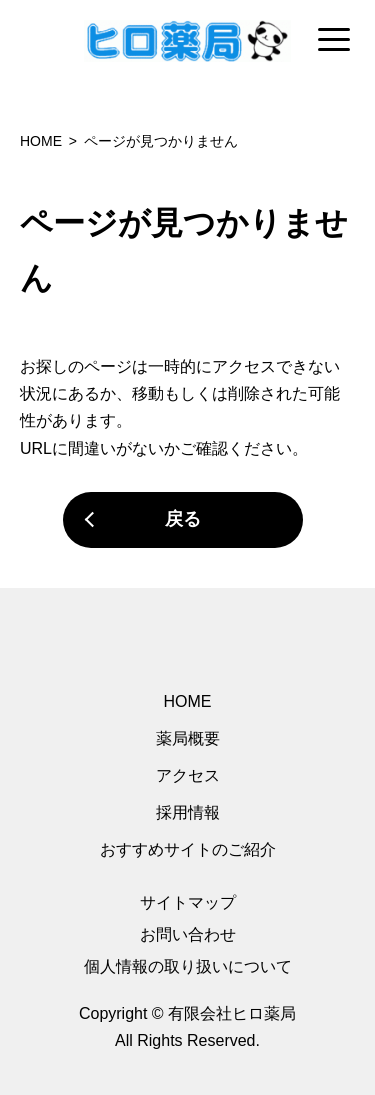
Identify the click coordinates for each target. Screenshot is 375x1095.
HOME (188, 701)
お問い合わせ (188, 934)
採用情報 (188, 812)
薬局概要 (188, 738)
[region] (187, 41)
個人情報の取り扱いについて (188, 966)
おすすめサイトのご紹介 (188, 849)
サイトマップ (188, 902)
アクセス (188, 775)
